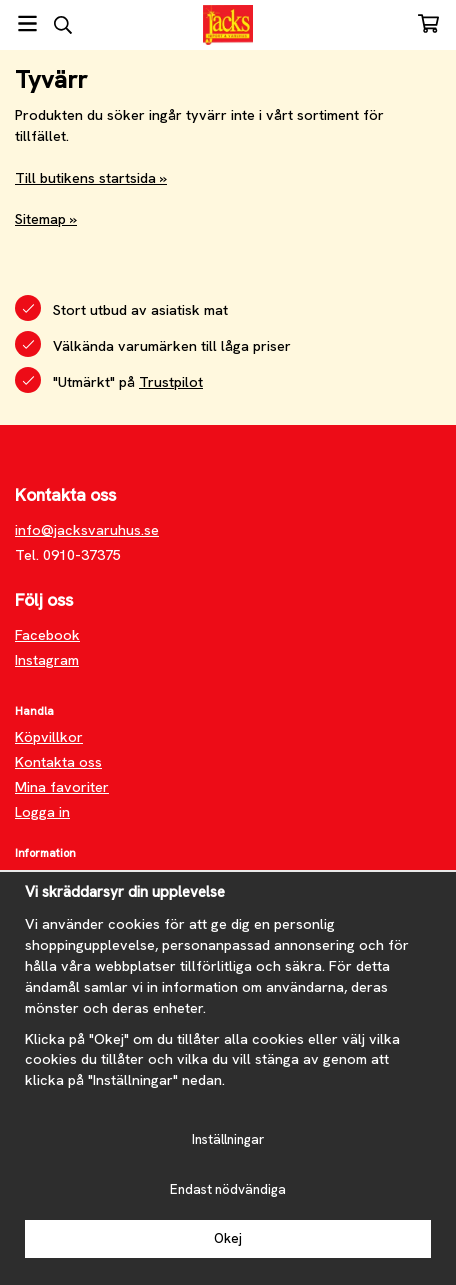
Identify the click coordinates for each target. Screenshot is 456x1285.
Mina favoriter (62, 787)
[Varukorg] (428, 23)
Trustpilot (171, 382)
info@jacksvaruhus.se (87, 530)
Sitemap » (46, 219)
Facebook (47, 635)
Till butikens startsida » (91, 178)
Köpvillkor (49, 737)
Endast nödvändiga (228, 1189)
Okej (228, 1238)
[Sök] (62, 25)
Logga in (42, 812)
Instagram (47, 660)
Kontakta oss (58, 762)
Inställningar (228, 1139)
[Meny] (27, 23)
